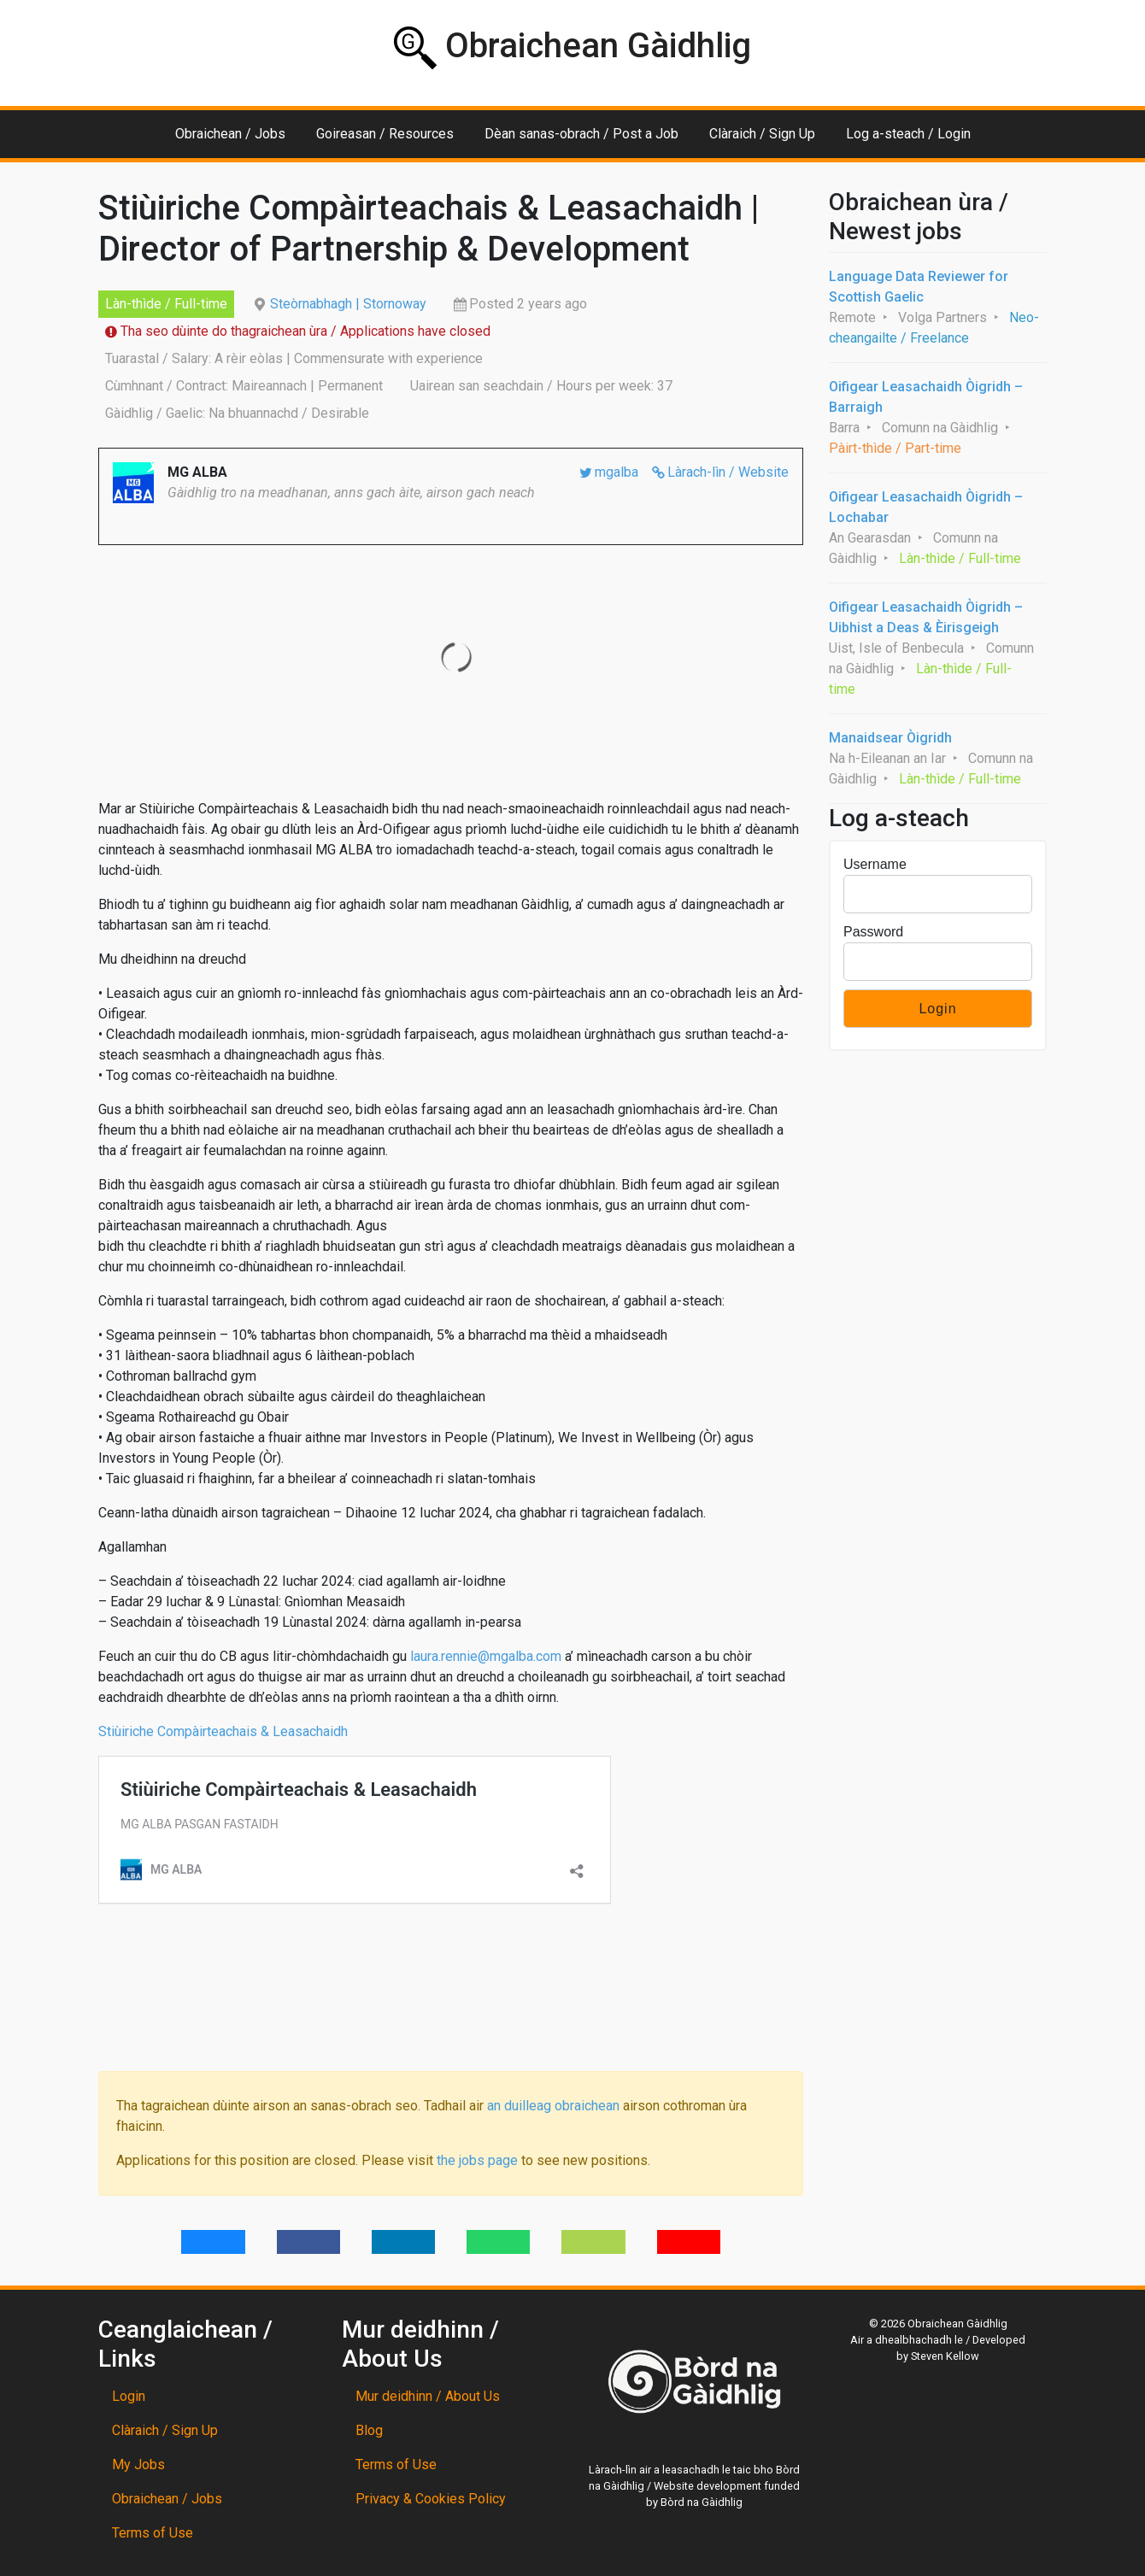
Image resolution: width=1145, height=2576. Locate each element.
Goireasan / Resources (385, 134)
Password (873, 931)
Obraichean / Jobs (230, 134)
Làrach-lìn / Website (728, 472)
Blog (369, 2430)
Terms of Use (152, 2533)
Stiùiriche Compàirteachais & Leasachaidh (224, 1731)
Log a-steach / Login (908, 134)
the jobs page (477, 2160)
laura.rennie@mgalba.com (485, 1656)
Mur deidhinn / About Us (427, 2396)
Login (128, 2396)
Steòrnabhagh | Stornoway (348, 304)
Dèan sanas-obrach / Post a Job (581, 134)
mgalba (616, 472)
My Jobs (138, 2464)
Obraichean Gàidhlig (572, 47)
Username (875, 864)
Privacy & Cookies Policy (430, 2499)
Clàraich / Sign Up (762, 134)
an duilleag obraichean (553, 2106)
